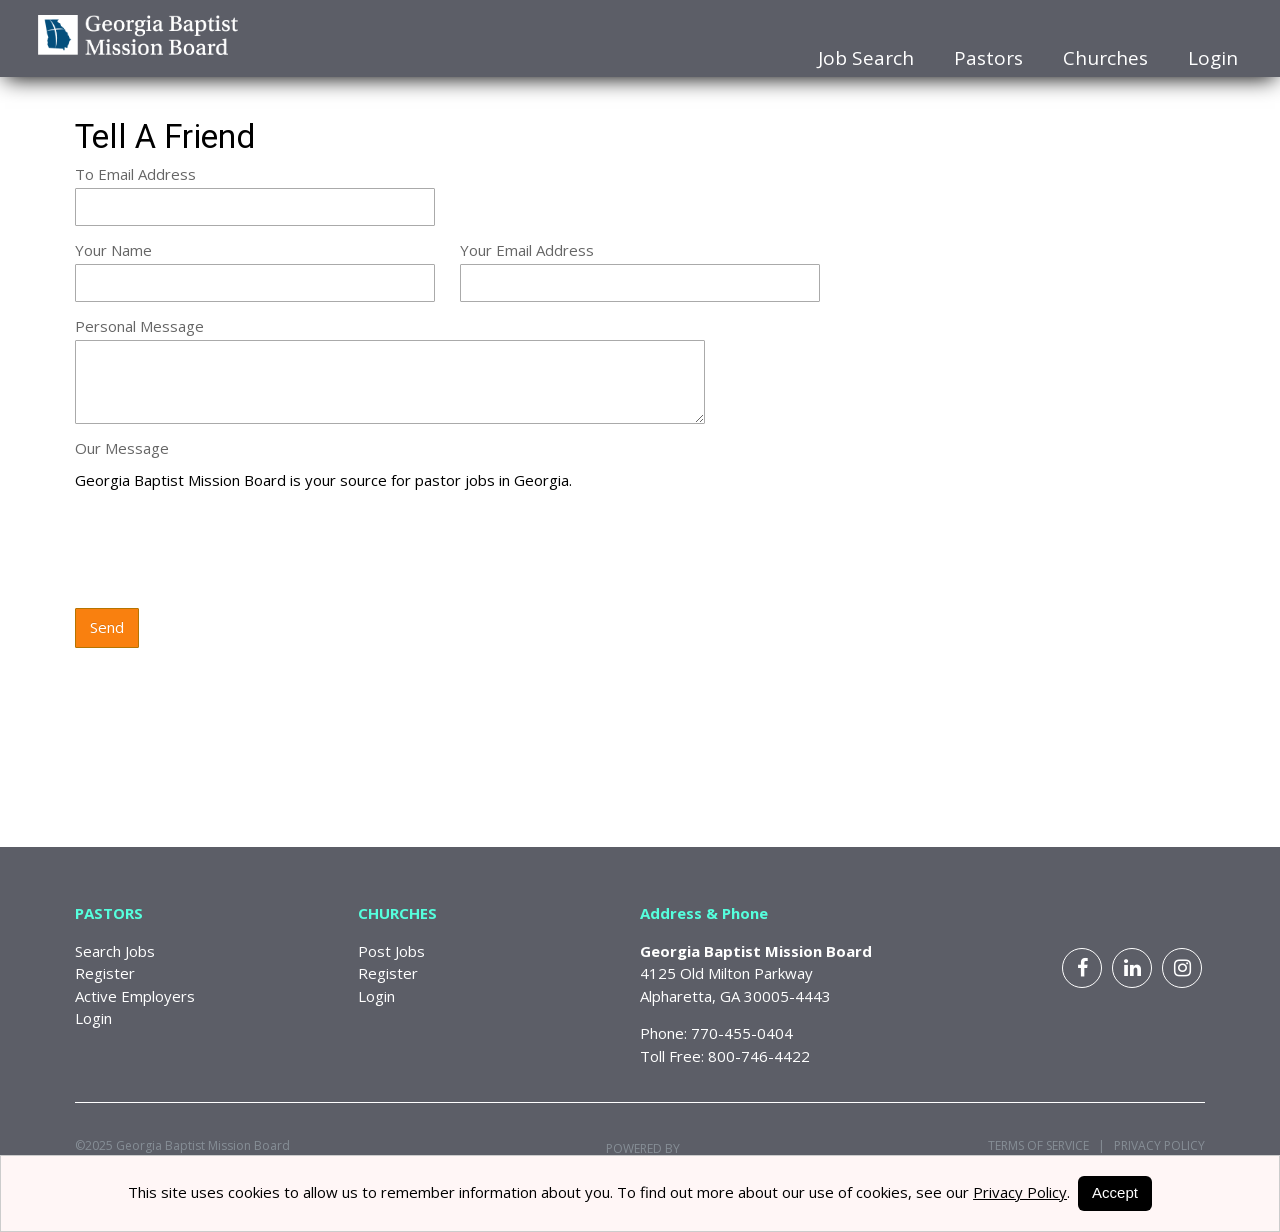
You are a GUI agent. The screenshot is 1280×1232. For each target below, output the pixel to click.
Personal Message (139, 326)
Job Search (866, 58)
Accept (1115, 1192)
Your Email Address (527, 250)
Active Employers (135, 996)
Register (105, 973)
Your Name (113, 250)
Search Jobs (115, 951)
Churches (1105, 58)
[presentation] (227, 551)
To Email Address (135, 174)
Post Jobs (391, 951)
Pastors (988, 58)
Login (1213, 58)
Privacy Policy (1155, 1145)
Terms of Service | (1046, 1145)
